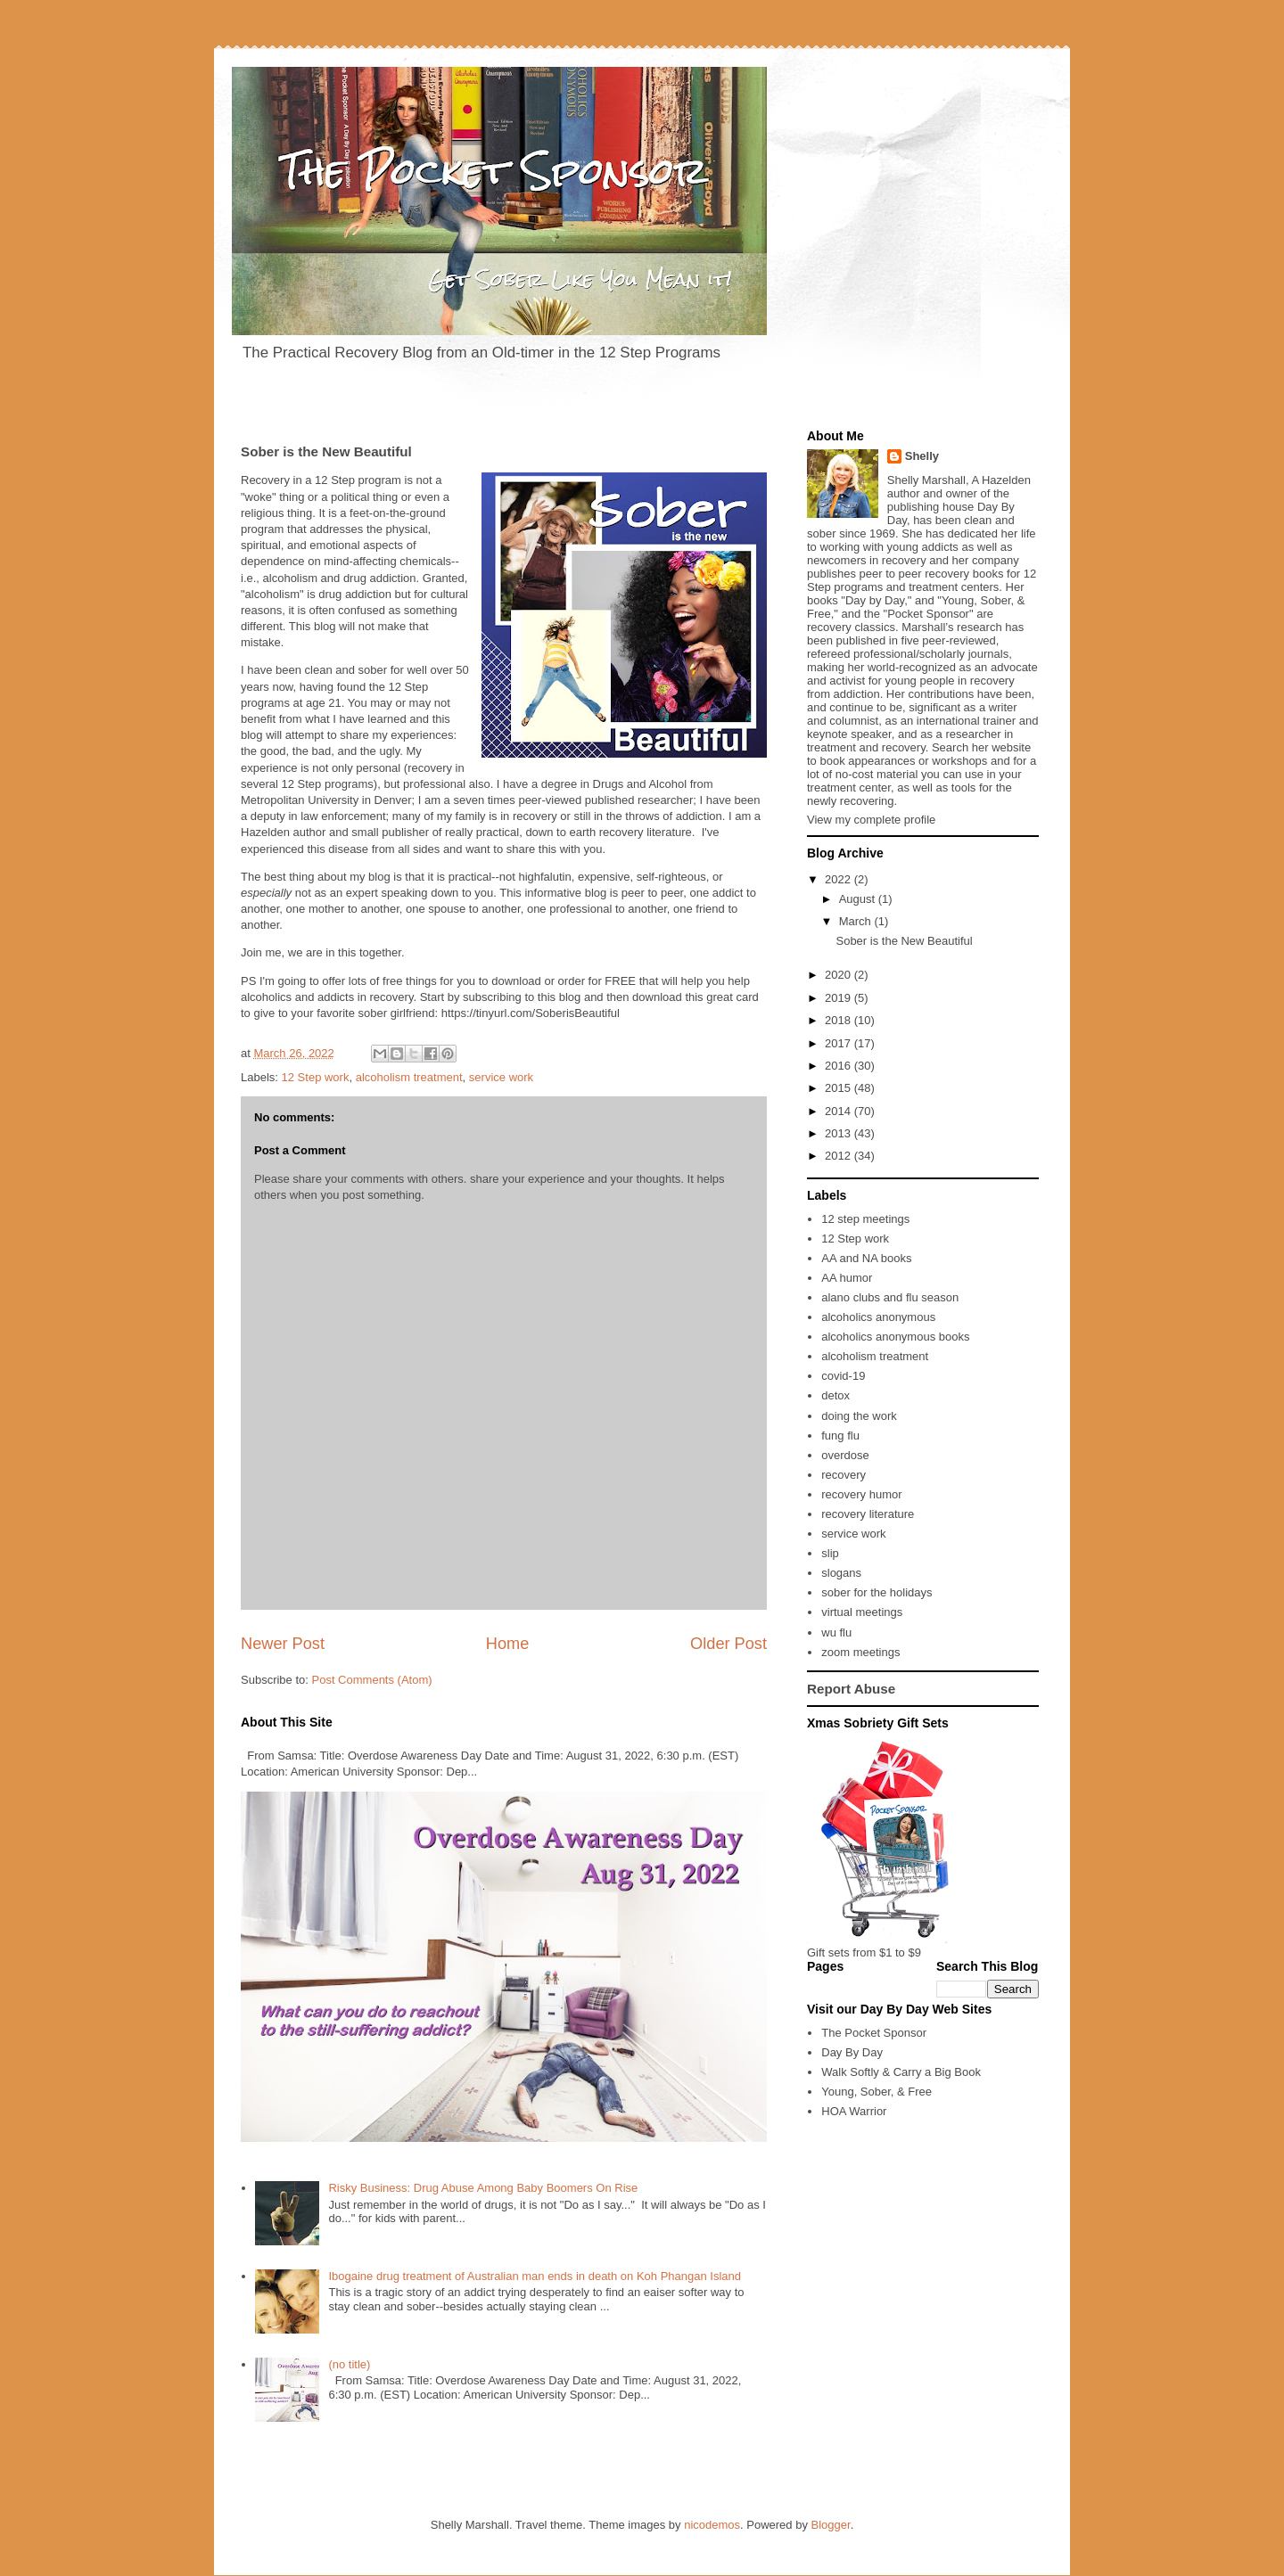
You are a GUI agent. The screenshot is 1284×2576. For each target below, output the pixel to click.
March (857, 921)
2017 (839, 1043)
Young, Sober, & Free (876, 2091)
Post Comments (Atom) (372, 1679)
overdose (844, 1455)
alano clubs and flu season (890, 1297)
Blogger (831, 2524)
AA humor (846, 1277)
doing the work (859, 1416)
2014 (839, 1111)
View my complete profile (871, 819)
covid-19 (843, 1375)
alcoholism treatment (409, 1077)
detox (835, 1395)
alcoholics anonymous (878, 1317)
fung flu (840, 1435)
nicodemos (712, 2524)
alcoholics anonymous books (895, 1336)
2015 (839, 1088)
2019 (839, 998)
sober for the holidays (876, 1592)
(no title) (349, 2364)
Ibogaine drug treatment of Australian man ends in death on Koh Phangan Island (534, 2276)
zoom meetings (860, 1652)
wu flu (836, 1632)
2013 (839, 1133)
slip (830, 1553)
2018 (839, 1020)
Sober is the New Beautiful (903, 941)
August (858, 899)
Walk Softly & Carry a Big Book (901, 2072)
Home (508, 1644)
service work (501, 1077)
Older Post (728, 1644)
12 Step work (316, 1077)
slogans (841, 1572)
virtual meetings (861, 1612)
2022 (839, 879)
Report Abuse (851, 1688)
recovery (843, 1474)
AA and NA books (866, 1258)
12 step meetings (865, 1219)
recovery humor (861, 1494)
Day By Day (852, 2052)
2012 (839, 1155)
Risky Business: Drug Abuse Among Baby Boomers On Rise (483, 2188)
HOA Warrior (853, 2111)
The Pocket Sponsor (873, 2032)
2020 (839, 974)
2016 (839, 1065)
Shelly (922, 456)
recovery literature (867, 1514)
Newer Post (283, 1644)
